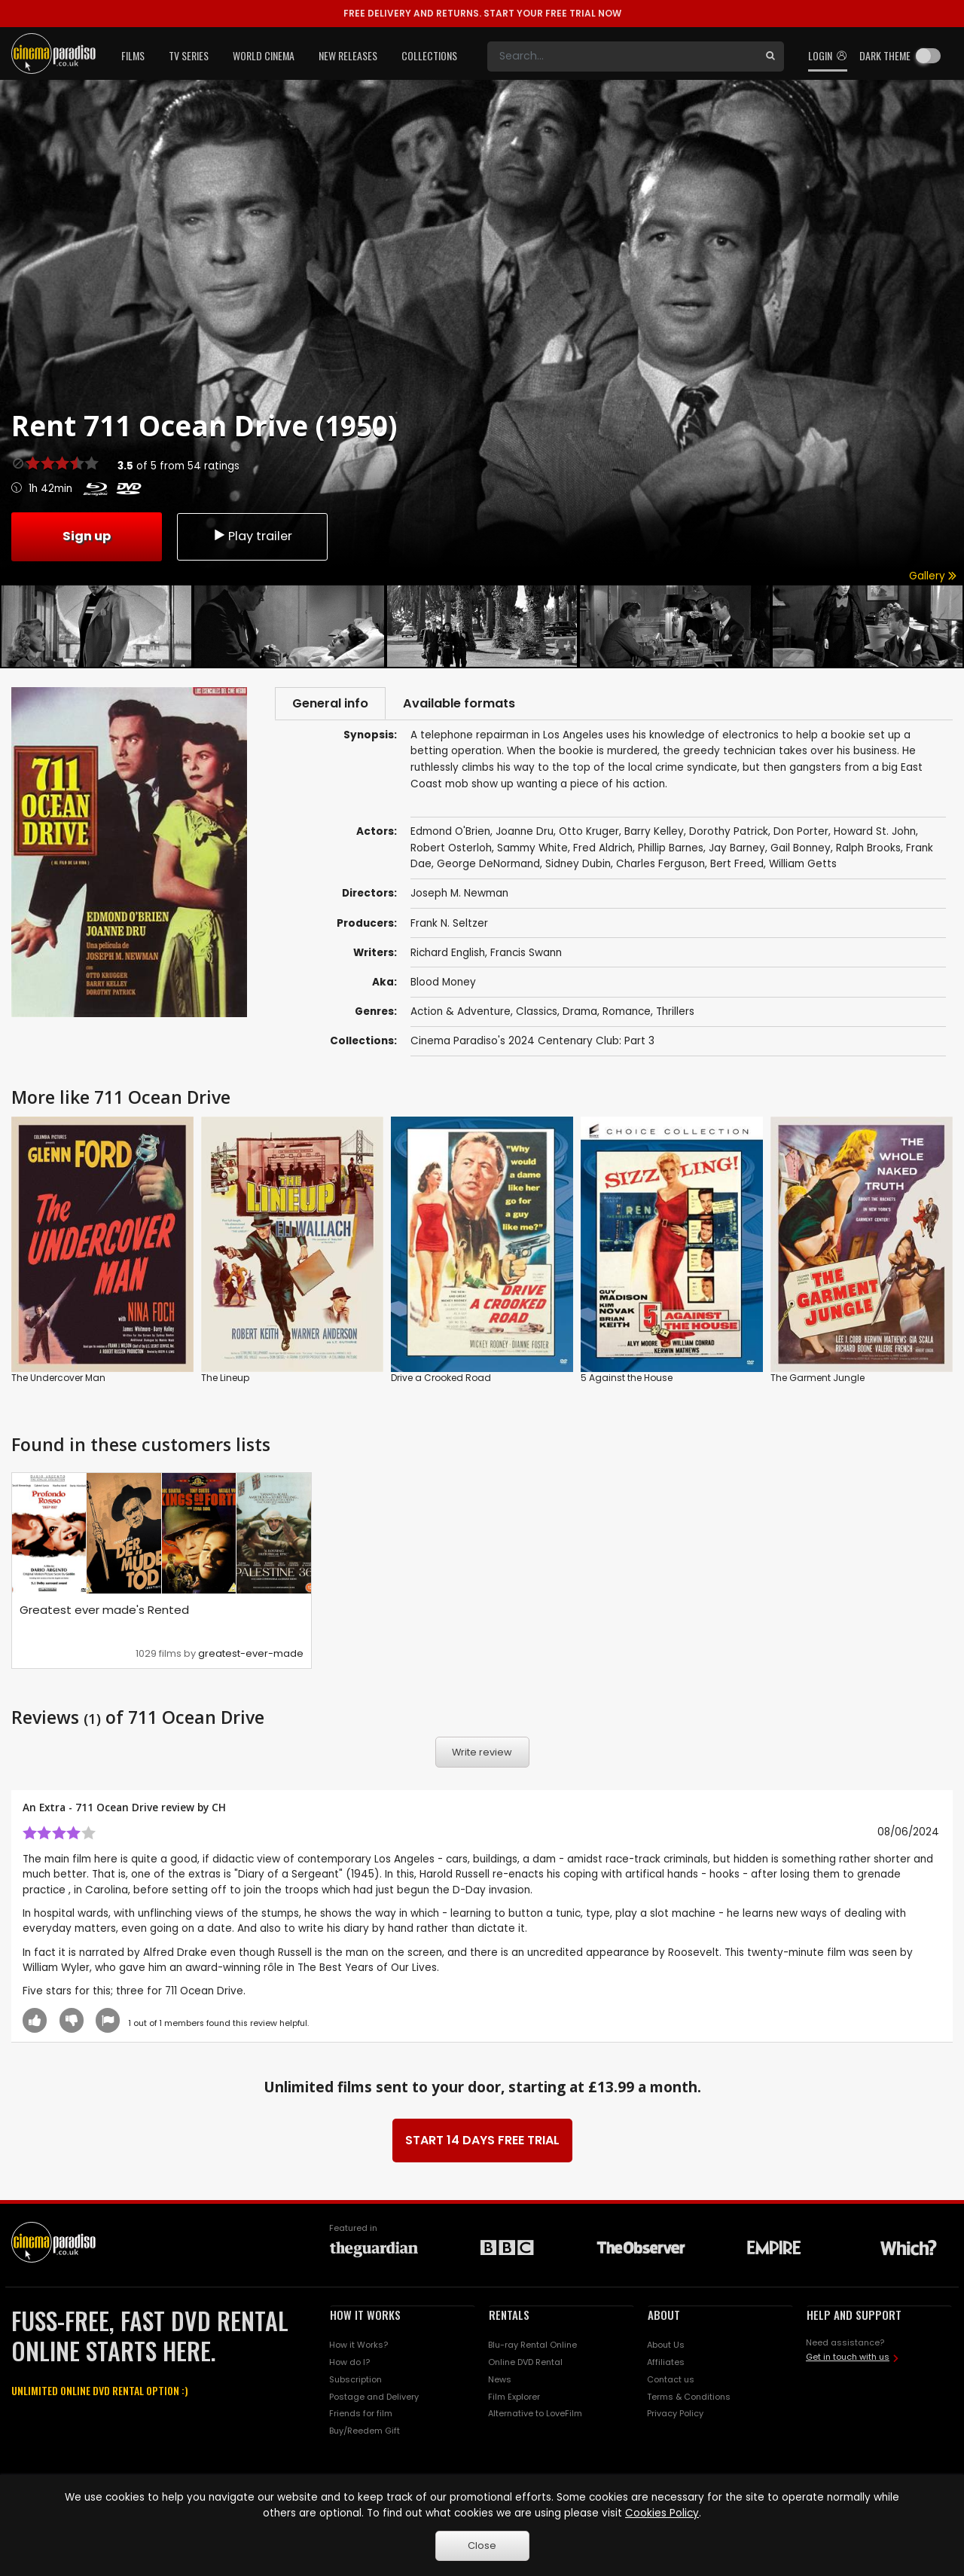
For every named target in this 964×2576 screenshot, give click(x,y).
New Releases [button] (348, 55)
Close (482, 2545)
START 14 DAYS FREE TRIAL (482, 2142)
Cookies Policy (662, 2513)
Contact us (670, 2381)
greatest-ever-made (251, 1655)
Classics (536, 1013)
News (499, 2381)
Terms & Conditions (689, 2398)
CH (219, 1808)
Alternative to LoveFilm (535, 2415)
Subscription (355, 2381)
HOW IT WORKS (365, 2317)
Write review (482, 1754)
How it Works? (358, 2346)
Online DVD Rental (525, 2364)
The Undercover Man (58, 1379)
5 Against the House (627, 1379)
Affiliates (666, 2364)
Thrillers (675, 1013)
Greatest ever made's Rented (104, 1611)
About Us (666, 2346)
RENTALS (509, 2317)
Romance (626, 1013)
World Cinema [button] (263, 55)
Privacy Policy (675, 2415)
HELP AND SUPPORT (854, 2317)
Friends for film (360, 2415)
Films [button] (133, 55)
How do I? (349, 2364)
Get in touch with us (847, 2359)
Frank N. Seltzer (449, 925)
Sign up (87, 535)
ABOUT (664, 2317)
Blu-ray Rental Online (532, 2346)
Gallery (932, 576)
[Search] (622, 56)
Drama (580, 1013)
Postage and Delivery (374, 2398)
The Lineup (225, 1379)
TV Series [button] (189, 55)
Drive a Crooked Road (441, 1379)
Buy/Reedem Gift (364, 2433)
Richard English (447, 954)
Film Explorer (514, 2398)
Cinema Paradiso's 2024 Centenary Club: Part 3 (532, 1042)
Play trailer (252, 535)
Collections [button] (429, 55)
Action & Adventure (460, 1013)
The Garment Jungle (817, 1379)
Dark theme (885, 55)
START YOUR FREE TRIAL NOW (482, 13)
